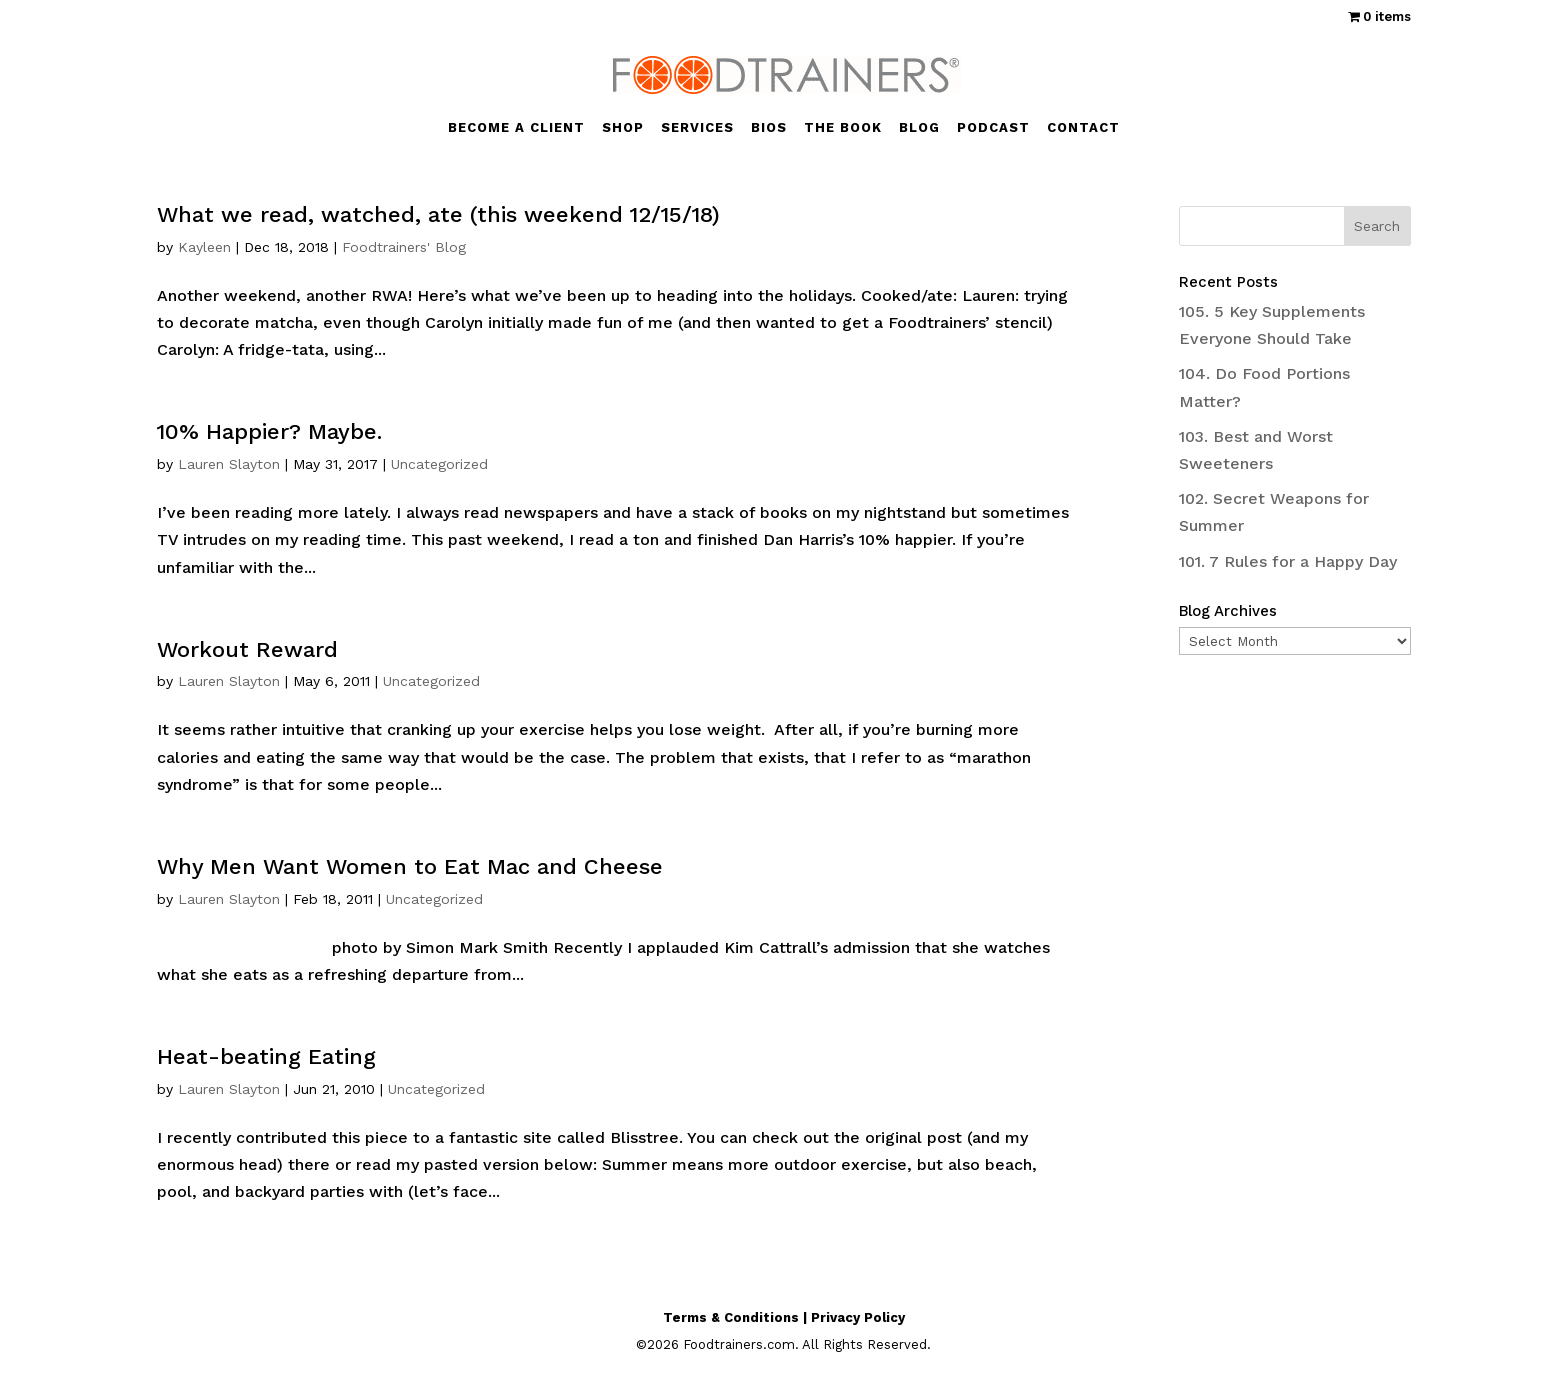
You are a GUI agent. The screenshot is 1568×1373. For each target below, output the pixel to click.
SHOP (623, 128)
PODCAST (993, 128)
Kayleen (204, 247)
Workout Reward (247, 649)
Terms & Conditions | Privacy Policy (784, 1317)
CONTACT (1083, 128)
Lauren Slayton (229, 464)
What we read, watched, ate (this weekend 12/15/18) (438, 214)
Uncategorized (439, 464)
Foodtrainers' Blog (404, 247)
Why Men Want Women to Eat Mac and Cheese (410, 866)
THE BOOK (843, 128)
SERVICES (697, 128)
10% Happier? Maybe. (269, 431)
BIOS (769, 128)
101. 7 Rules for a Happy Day (1288, 561)
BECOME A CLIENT (516, 128)
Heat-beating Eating (266, 1056)
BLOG (919, 128)
